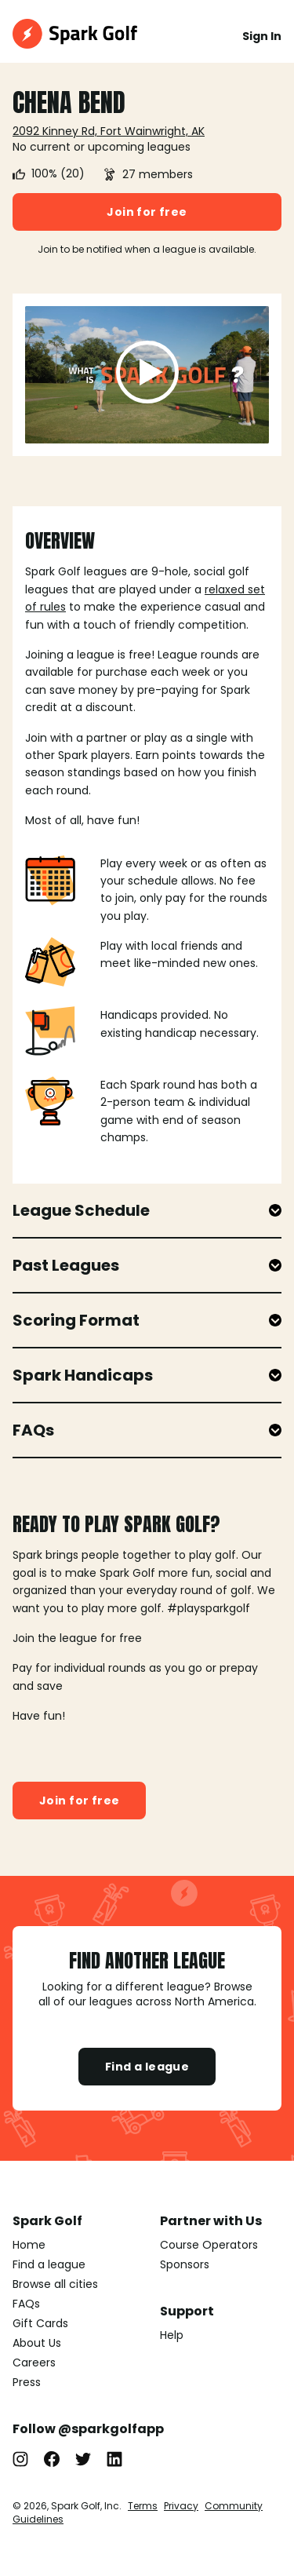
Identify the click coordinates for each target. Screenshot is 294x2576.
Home (29, 2245)
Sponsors (184, 2264)
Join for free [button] (147, 212)
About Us (37, 2343)
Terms (143, 2505)
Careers (34, 2362)
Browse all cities (55, 2284)
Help (171, 2335)
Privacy (181, 2505)
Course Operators (209, 2245)
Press (27, 2382)
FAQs (26, 2303)
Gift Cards (40, 2323)
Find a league (147, 2066)
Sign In (261, 36)
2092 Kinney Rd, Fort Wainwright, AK (109, 131)
